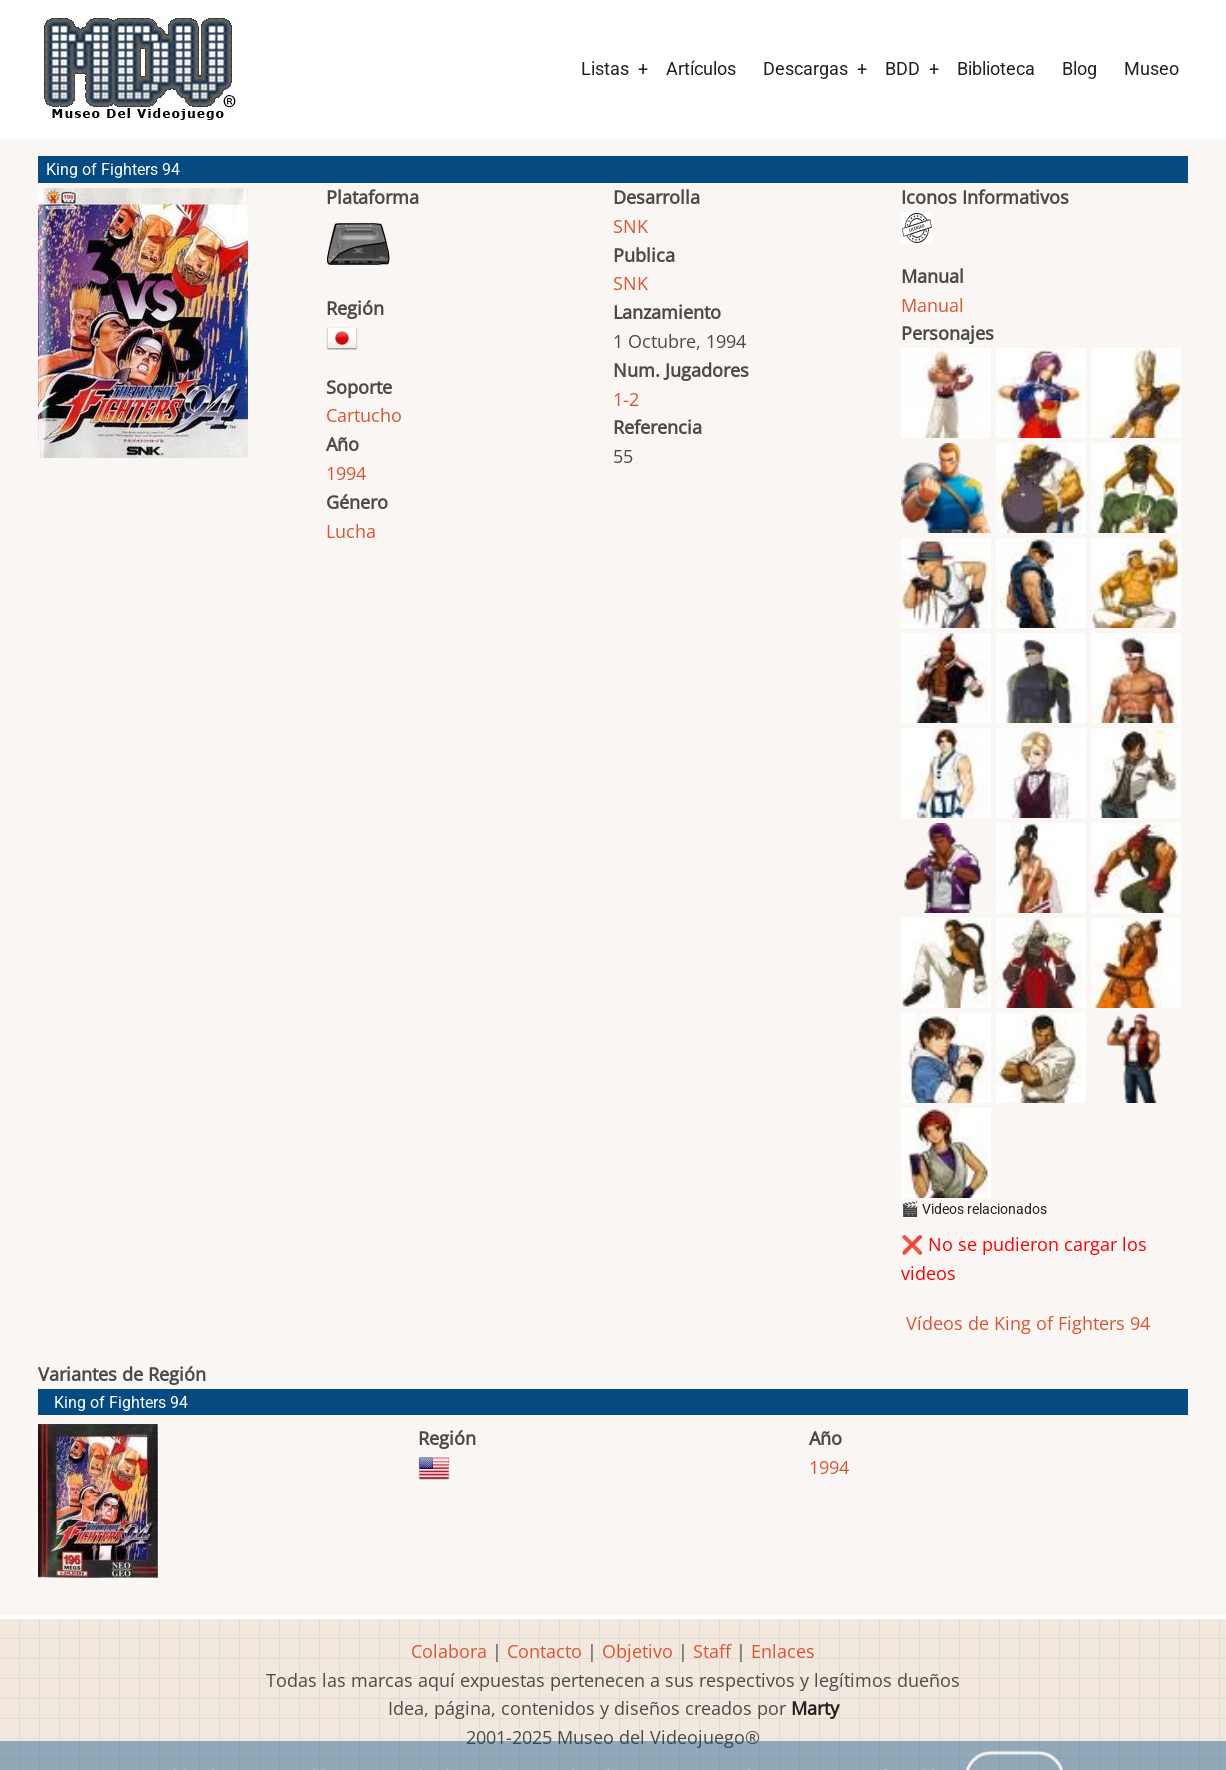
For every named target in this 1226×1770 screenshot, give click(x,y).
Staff (712, 1651)
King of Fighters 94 (121, 1402)
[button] (143, 332)
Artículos (701, 68)
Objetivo (637, 1651)
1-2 (626, 399)
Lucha (351, 531)
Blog (1079, 68)
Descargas (805, 68)
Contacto (544, 1651)
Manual (932, 305)
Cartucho (364, 415)
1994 (346, 473)
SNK (630, 226)
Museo (1151, 68)
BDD (902, 68)
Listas (605, 68)
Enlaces (783, 1651)
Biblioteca (996, 68)
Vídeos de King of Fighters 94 (1025, 1323)
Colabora (449, 1651)
